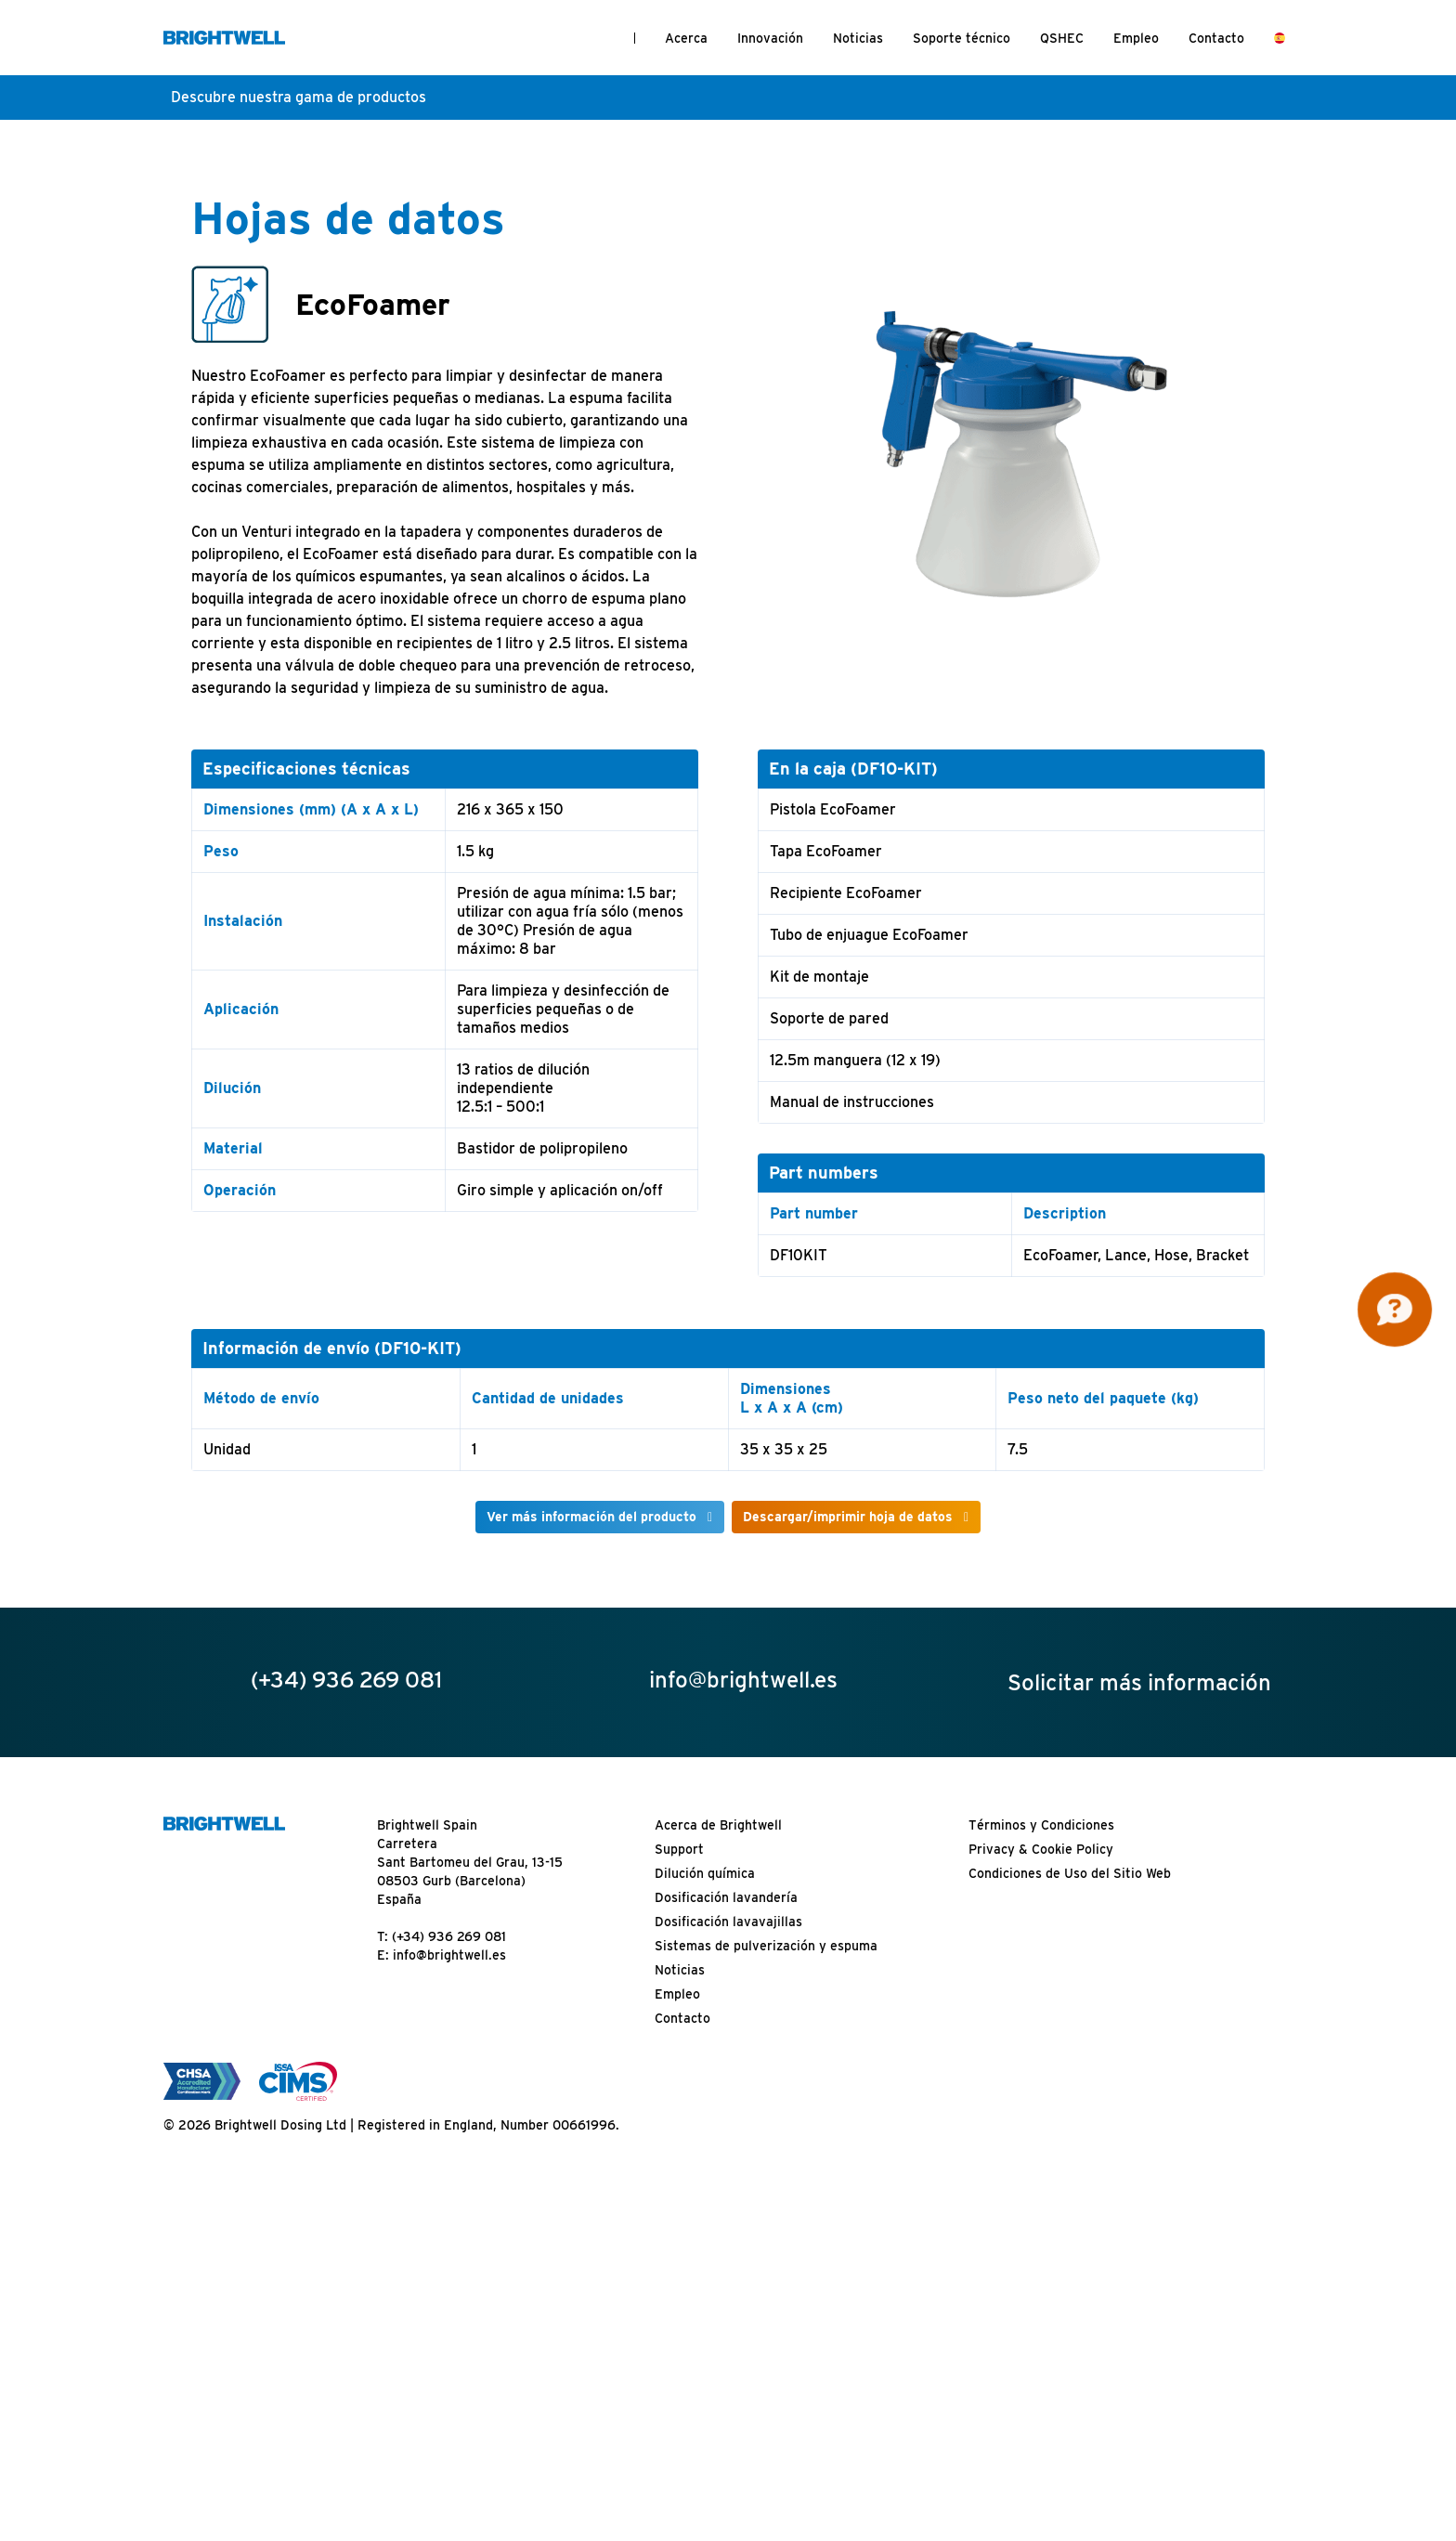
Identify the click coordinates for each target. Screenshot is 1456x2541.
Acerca (686, 38)
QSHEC (1062, 38)
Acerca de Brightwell (718, 1825)
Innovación (770, 38)
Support (679, 1849)
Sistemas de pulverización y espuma (766, 1945)
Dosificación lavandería (726, 1897)
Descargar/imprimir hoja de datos (848, 1516)
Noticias (858, 38)
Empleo (1136, 38)
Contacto (1216, 38)
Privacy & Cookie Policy (1040, 1849)
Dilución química (705, 1873)
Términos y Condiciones (1041, 1825)
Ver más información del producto (591, 1516)
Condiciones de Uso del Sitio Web (1069, 1873)
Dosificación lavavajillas (728, 1921)
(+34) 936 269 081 (449, 1936)
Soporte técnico (961, 38)
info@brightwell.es (449, 1955)
